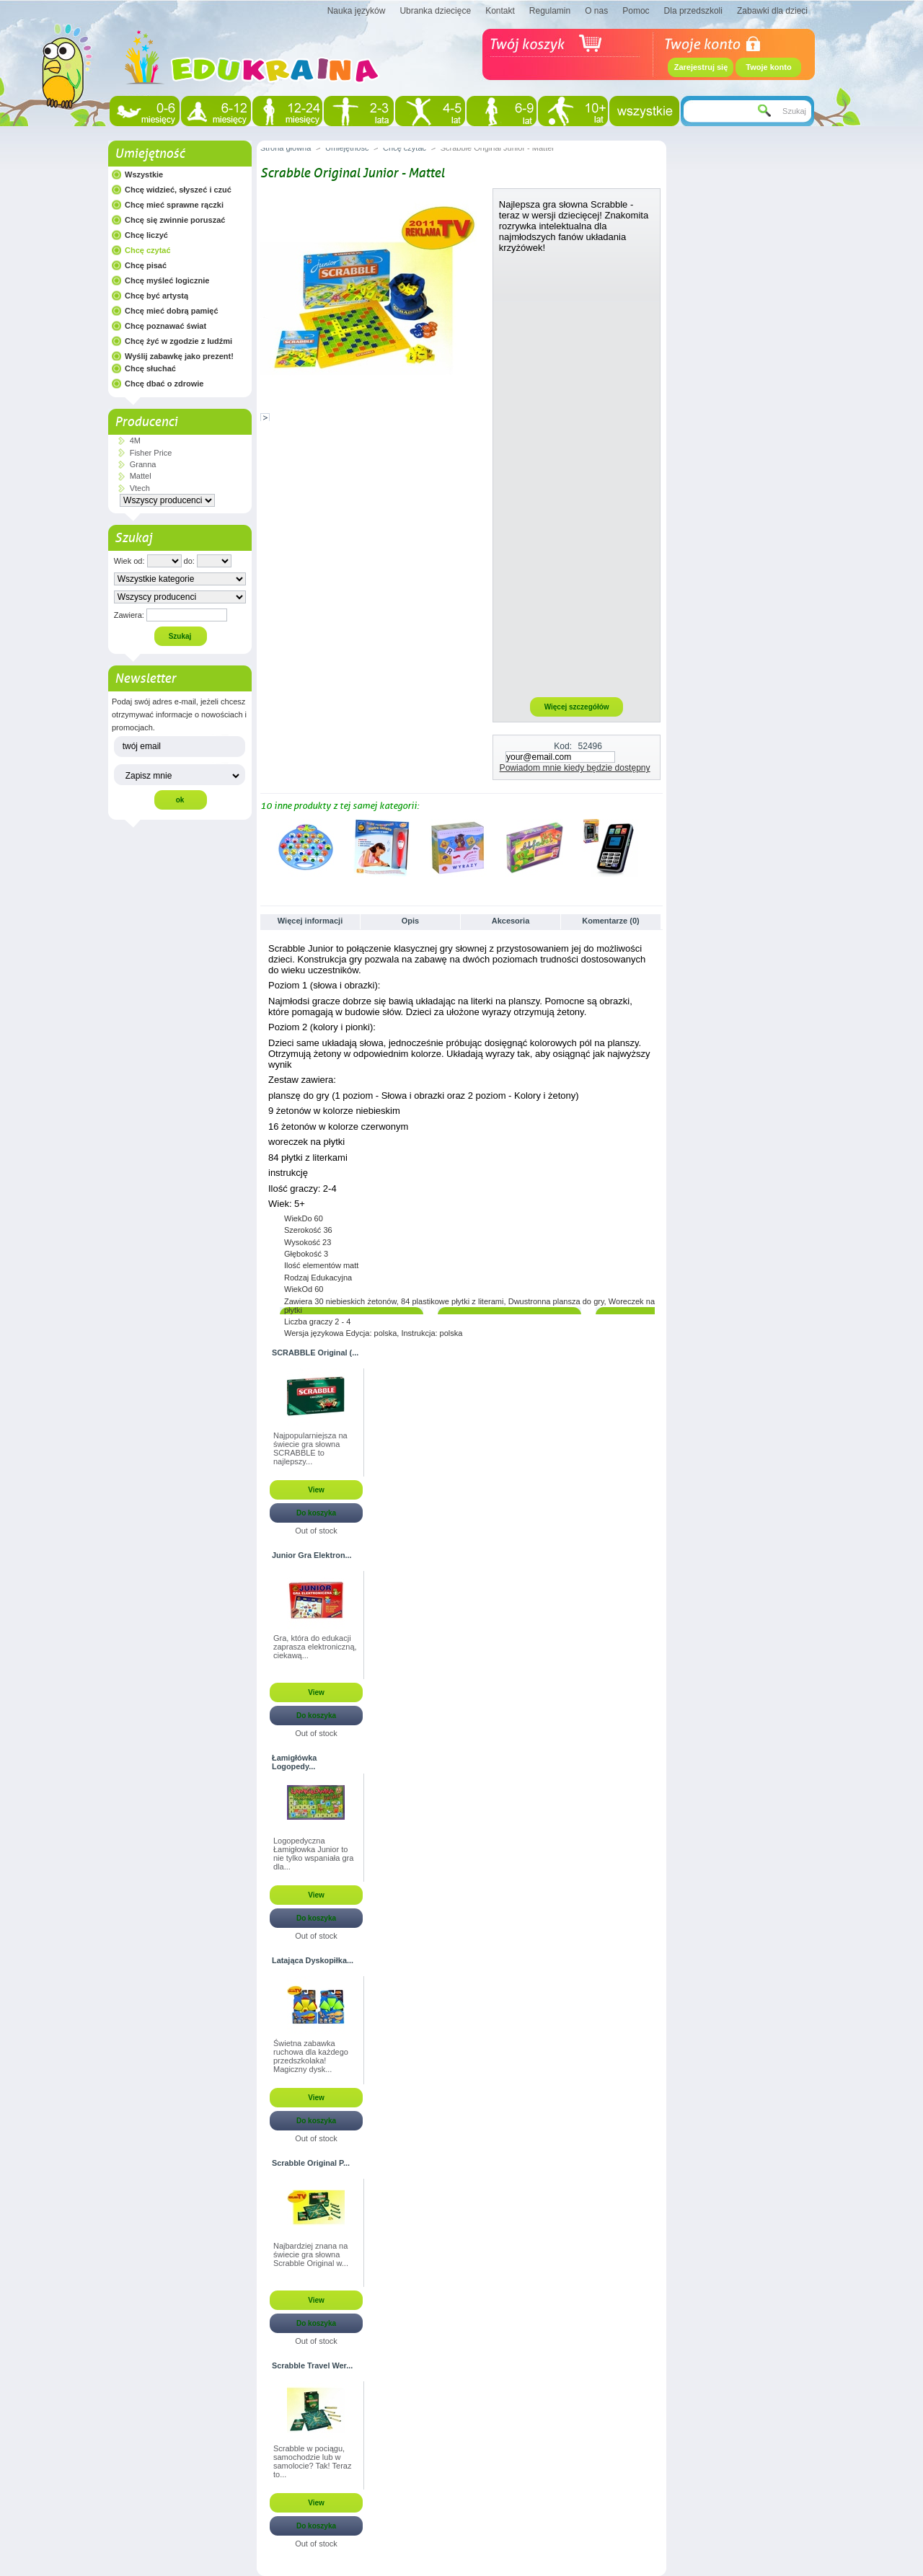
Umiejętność (150, 153)
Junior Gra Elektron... (312, 1555)
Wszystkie (144, 174)
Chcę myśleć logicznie (167, 280)
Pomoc (635, 11)
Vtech (140, 488)
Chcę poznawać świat (165, 326)
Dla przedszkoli (693, 11)
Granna (143, 464)
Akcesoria (511, 920)
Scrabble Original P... (311, 2163)
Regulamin (549, 11)
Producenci (146, 422)
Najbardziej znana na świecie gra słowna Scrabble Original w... (310, 2254)
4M (135, 440)
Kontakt (500, 11)
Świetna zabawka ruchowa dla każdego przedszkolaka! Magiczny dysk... (310, 2056)
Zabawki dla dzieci (772, 11)
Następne (656, 847)
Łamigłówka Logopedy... (294, 1762)
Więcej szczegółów (576, 707)
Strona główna (285, 147)
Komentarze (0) (610, 920)
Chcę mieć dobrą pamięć (171, 310)
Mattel (140, 476)
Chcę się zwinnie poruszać (175, 220)
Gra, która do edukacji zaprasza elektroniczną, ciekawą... (315, 1647)
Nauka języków (356, 11)
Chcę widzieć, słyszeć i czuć (178, 189)
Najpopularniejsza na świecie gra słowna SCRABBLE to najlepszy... (310, 1448)
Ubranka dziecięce (435, 11)
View (316, 1490)
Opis (410, 920)
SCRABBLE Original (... (315, 1352)
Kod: (563, 746)
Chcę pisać (146, 265)
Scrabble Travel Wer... (312, 2365)
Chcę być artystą (156, 295)
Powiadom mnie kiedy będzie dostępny (575, 768)
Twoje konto (768, 67)
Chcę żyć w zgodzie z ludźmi (178, 341)
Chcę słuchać (150, 368)
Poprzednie (263, 847)
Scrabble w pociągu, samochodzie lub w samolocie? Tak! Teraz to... (312, 2461)
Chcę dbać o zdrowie (164, 383)
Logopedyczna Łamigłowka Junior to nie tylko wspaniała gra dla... (313, 1853)
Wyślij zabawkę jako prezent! (179, 356)
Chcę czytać (148, 250)
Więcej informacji (310, 920)
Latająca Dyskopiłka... (312, 1960)
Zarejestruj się (701, 67)
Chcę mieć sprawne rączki (174, 204)
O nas (596, 11)
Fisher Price (151, 452)
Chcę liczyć (146, 235)
